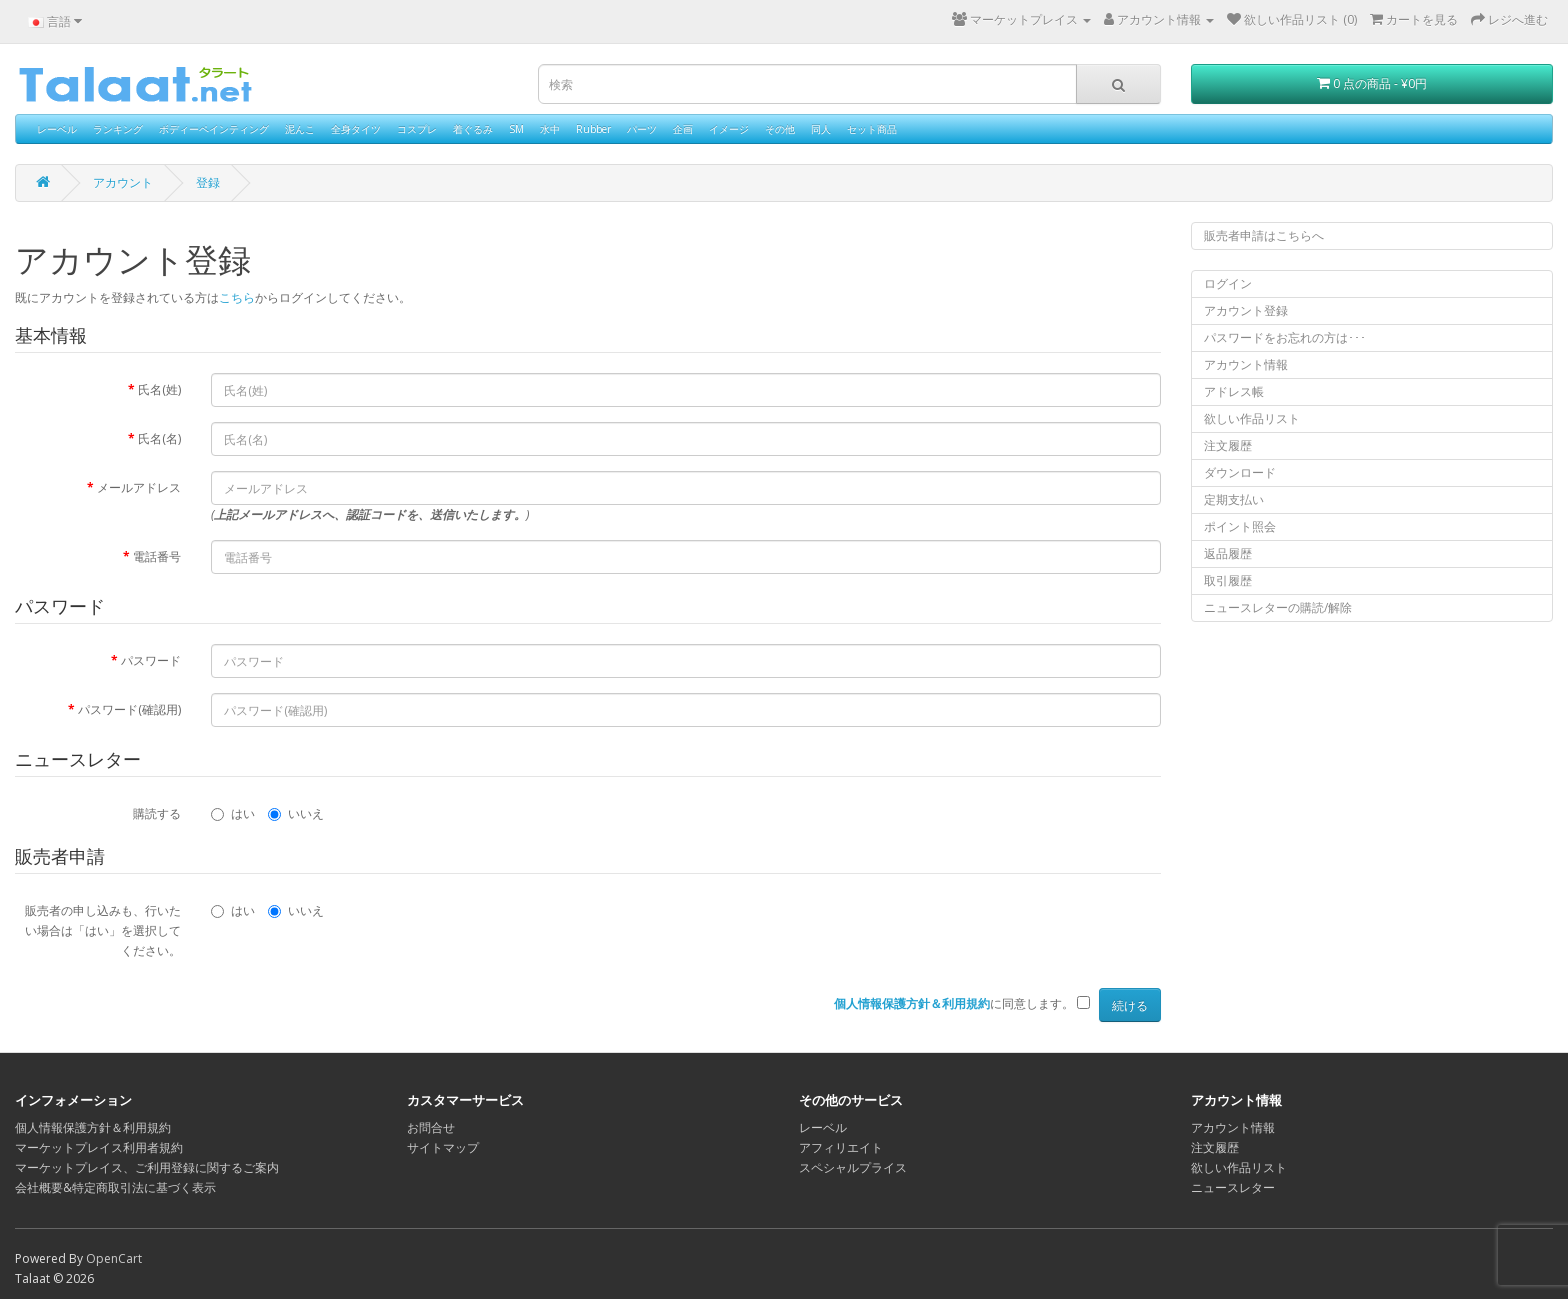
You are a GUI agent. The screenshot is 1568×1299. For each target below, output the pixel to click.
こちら (237, 297)
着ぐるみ (473, 129)
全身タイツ (356, 129)
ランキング (118, 129)
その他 (780, 129)
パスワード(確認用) (129, 709)
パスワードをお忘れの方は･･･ (1285, 337)
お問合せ (431, 1127)
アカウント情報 (1246, 364)
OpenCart (114, 1258)
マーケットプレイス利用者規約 (99, 1147)
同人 (821, 129)
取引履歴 (1228, 580)
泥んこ (300, 129)
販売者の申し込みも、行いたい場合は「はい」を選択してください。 (103, 930)
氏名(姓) (159, 389)
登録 (208, 182)
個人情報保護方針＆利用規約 (93, 1127)
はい (233, 813)
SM (516, 129)
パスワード (151, 660)
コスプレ (417, 129)
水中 (550, 129)
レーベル (57, 129)
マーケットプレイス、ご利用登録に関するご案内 (147, 1167)
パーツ (642, 129)
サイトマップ (443, 1147)
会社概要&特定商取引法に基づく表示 (115, 1187)
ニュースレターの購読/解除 (1278, 607)
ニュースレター (1233, 1187)
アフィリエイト (841, 1147)
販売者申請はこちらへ (1264, 235)
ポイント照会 (1240, 526)
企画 (683, 129)
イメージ (729, 129)
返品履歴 (1228, 553)
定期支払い (1234, 499)
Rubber (593, 129)
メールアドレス (139, 487)
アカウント (123, 182)
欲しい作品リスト (1252, 418)
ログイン (1228, 283)
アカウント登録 (1246, 310)
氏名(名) (159, 438)
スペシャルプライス (853, 1167)
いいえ (296, 813)
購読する (157, 813)
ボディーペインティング (214, 129)
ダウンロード (1240, 472)
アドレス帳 (1234, 391)
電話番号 (157, 556)
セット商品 (872, 129)
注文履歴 (1228, 445)
